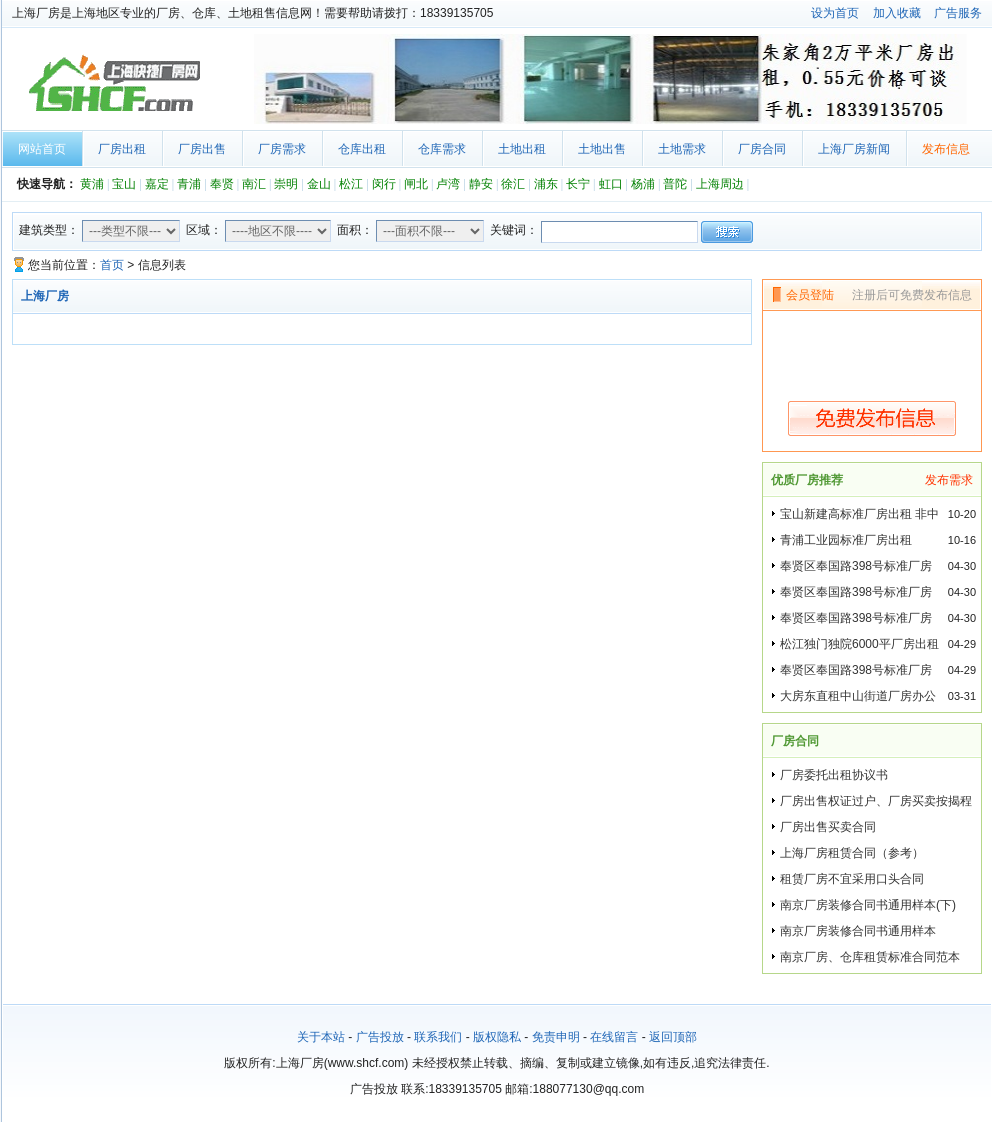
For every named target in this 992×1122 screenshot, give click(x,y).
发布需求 (949, 480)
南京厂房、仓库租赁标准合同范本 (870, 957)
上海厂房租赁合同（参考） (852, 853)
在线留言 (614, 1037)
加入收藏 (897, 13)
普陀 (675, 184)
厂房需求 (282, 149)
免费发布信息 (872, 418)
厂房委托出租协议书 (834, 775)
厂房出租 (122, 149)
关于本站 (321, 1037)
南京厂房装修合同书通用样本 (858, 931)
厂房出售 (202, 149)
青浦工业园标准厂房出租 (846, 540)
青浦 (189, 184)
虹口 (611, 184)
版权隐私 (497, 1037)
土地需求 (682, 149)
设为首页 (835, 13)
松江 (351, 184)
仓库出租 (362, 149)
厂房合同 (762, 149)
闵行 (384, 184)
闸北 (416, 184)
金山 (319, 184)
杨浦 (643, 184)
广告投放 (380, 1037)
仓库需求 (442, 149)
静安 (481, 184)
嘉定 (157, 184)
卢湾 (448, 184)
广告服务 (958, 13)
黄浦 (92, 184)
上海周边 (720, 184)
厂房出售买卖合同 (828, 827)
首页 (112, 265)
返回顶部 (673, 1037)
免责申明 (556, 1037)
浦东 (546, 184)
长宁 (578, 184)
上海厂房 (112, 84)
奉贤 (222, 184)
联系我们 (438, 1037)
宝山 (124, 184)
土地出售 (602, 149)
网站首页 (42, 149)
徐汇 (513, 184)
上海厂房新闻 (854, 149)
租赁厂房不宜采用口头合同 (852, 879)
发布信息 (946, 149)
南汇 (254, 184)
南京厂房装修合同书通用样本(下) (868, 905)
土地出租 (522, 149)
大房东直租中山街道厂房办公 (858, 696)
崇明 (286, 184)
